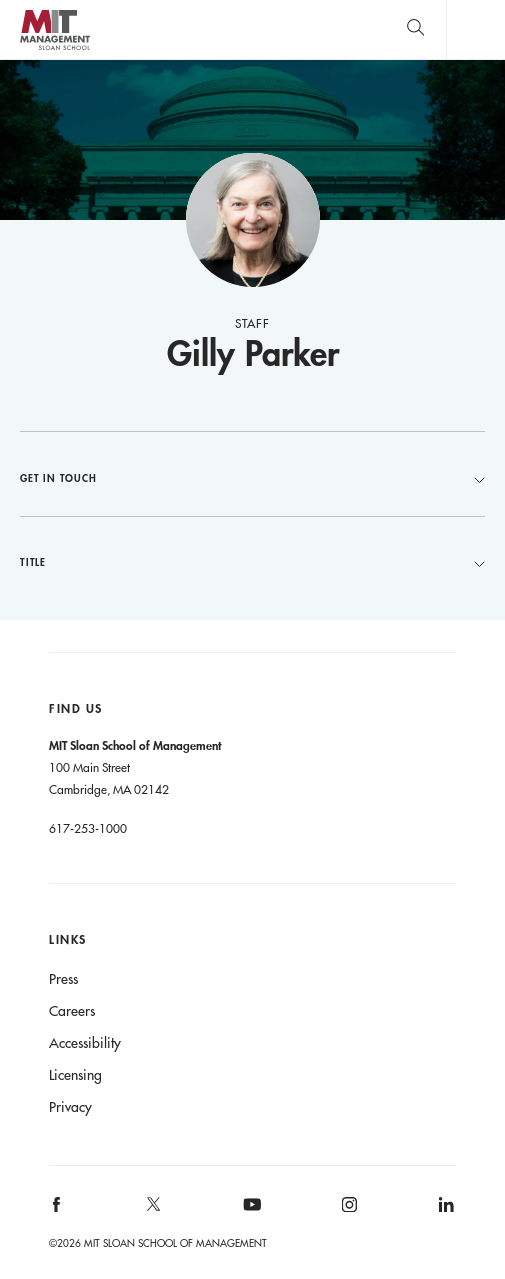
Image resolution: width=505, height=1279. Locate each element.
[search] (415, 29)
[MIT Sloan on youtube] (249, 1215)
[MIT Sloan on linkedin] (444, 1211)
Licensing (75, 1075)
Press (63, 979)
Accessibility (85, 1043)
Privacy (70, 1107)
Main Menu (475, 29)
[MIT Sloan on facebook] (58, 1211)
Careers (72, 1011)
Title (252, 562)
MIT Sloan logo (54, 49)
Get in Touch (252, 478)
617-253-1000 (88, 828)
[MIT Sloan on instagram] (347, 1211)
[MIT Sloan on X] (153, 1211)
